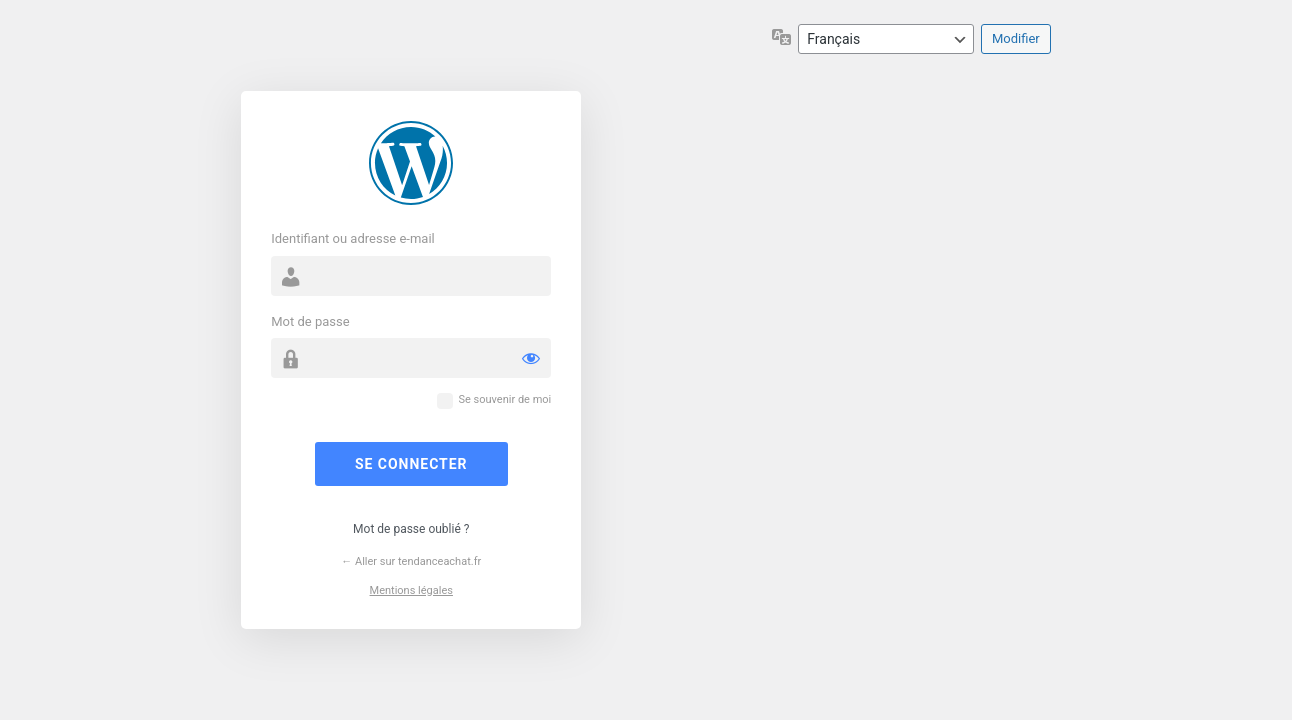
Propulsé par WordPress (411, 163)
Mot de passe (310, 321)
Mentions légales (411, 590)
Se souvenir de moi (504, 399)
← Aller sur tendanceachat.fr (411, 561)
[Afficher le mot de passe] (531, 358)
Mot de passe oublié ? (411, 529)
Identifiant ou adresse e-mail (353, 238)
